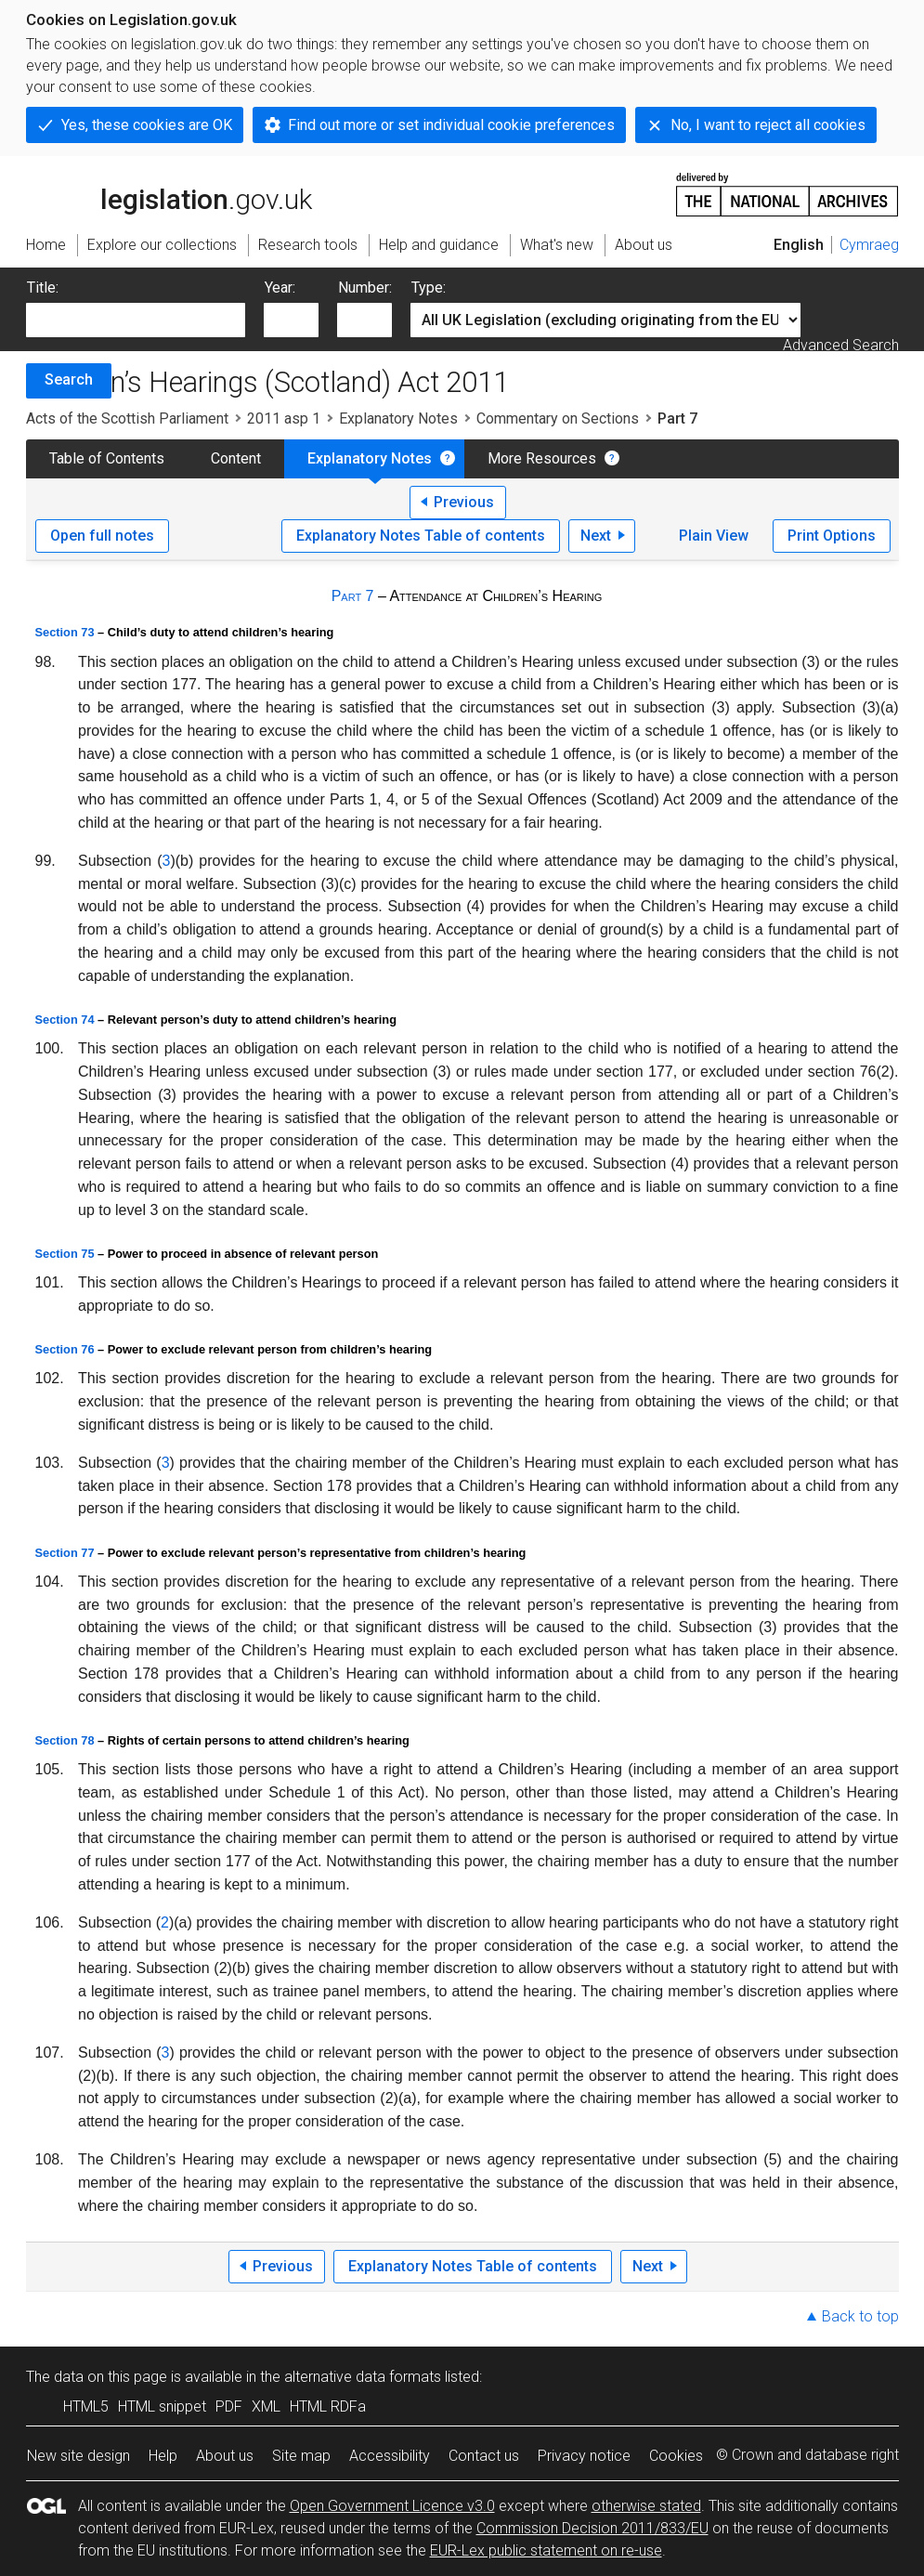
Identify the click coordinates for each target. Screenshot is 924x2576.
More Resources (542, 458)
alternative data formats (362, 2377)
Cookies (676, 2456)
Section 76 (65, 1349)
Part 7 (353, 596)
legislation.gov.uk (169, 193)
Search (69, 379)
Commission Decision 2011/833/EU (592, 2528)
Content (236, 458)
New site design (78, 2456)
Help (163, 2456)
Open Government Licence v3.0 (392, 2506)
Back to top (860, 2316)
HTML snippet (162, 2406)
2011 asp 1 (283, 418)
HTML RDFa (328, 2406)
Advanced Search (841, 345)
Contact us (484, 2456)
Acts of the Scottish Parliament (127, 418)
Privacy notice (584, 2456)
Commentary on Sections (557, 418)
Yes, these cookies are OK (146, 125)
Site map (301, 2456)
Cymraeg (869, 245)
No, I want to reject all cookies (767, 125)
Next (595, 535)
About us (225, 2456)
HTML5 (86, 2406)
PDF (228, 2406)
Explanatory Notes (398, 418)
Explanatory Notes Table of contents (420, 535)
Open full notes (102, 535)
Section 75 (65, 1254)
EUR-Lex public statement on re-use (546, 2550)
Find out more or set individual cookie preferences (451, 125)
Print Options (831, 535)
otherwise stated (646, 2506)
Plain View (713, 535)
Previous (464, 502)
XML (266, 2406)
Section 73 (65, 632)
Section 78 (65, 1740)
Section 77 (65, 1553)
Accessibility (389, 2456)
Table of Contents (106, 458)
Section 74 (65, 1019)
